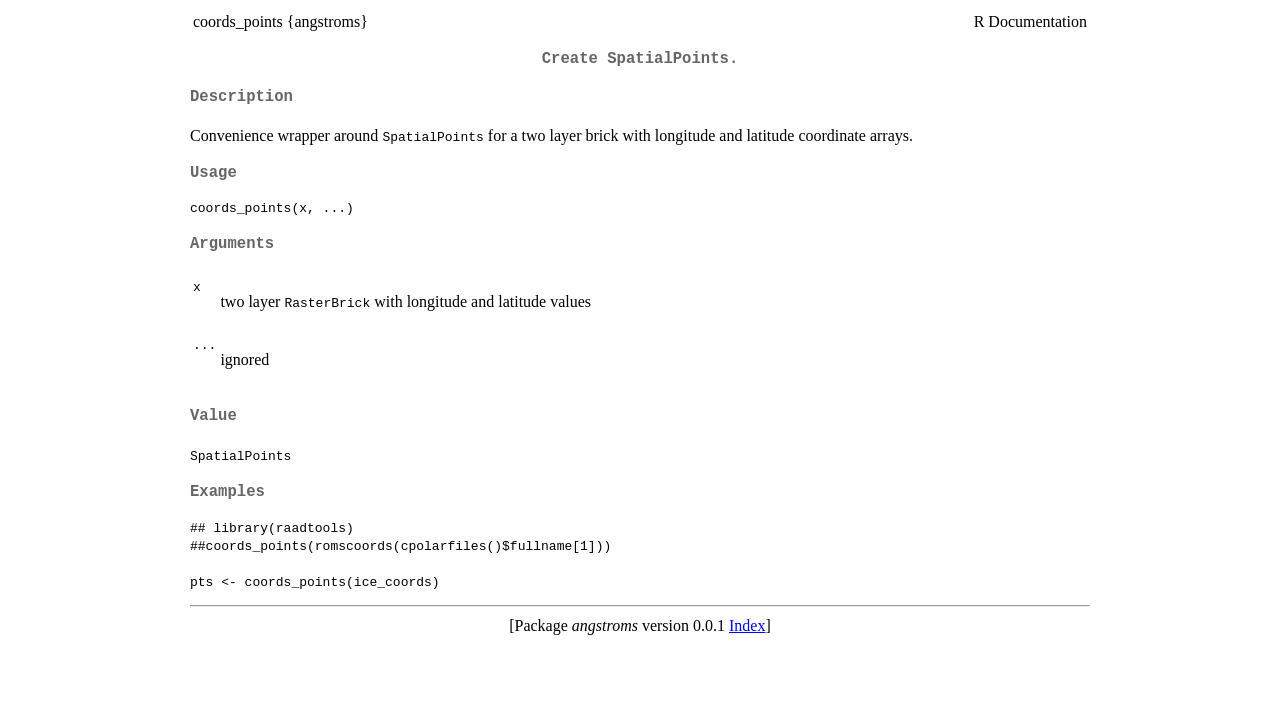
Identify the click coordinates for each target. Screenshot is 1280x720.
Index (747, 625)
